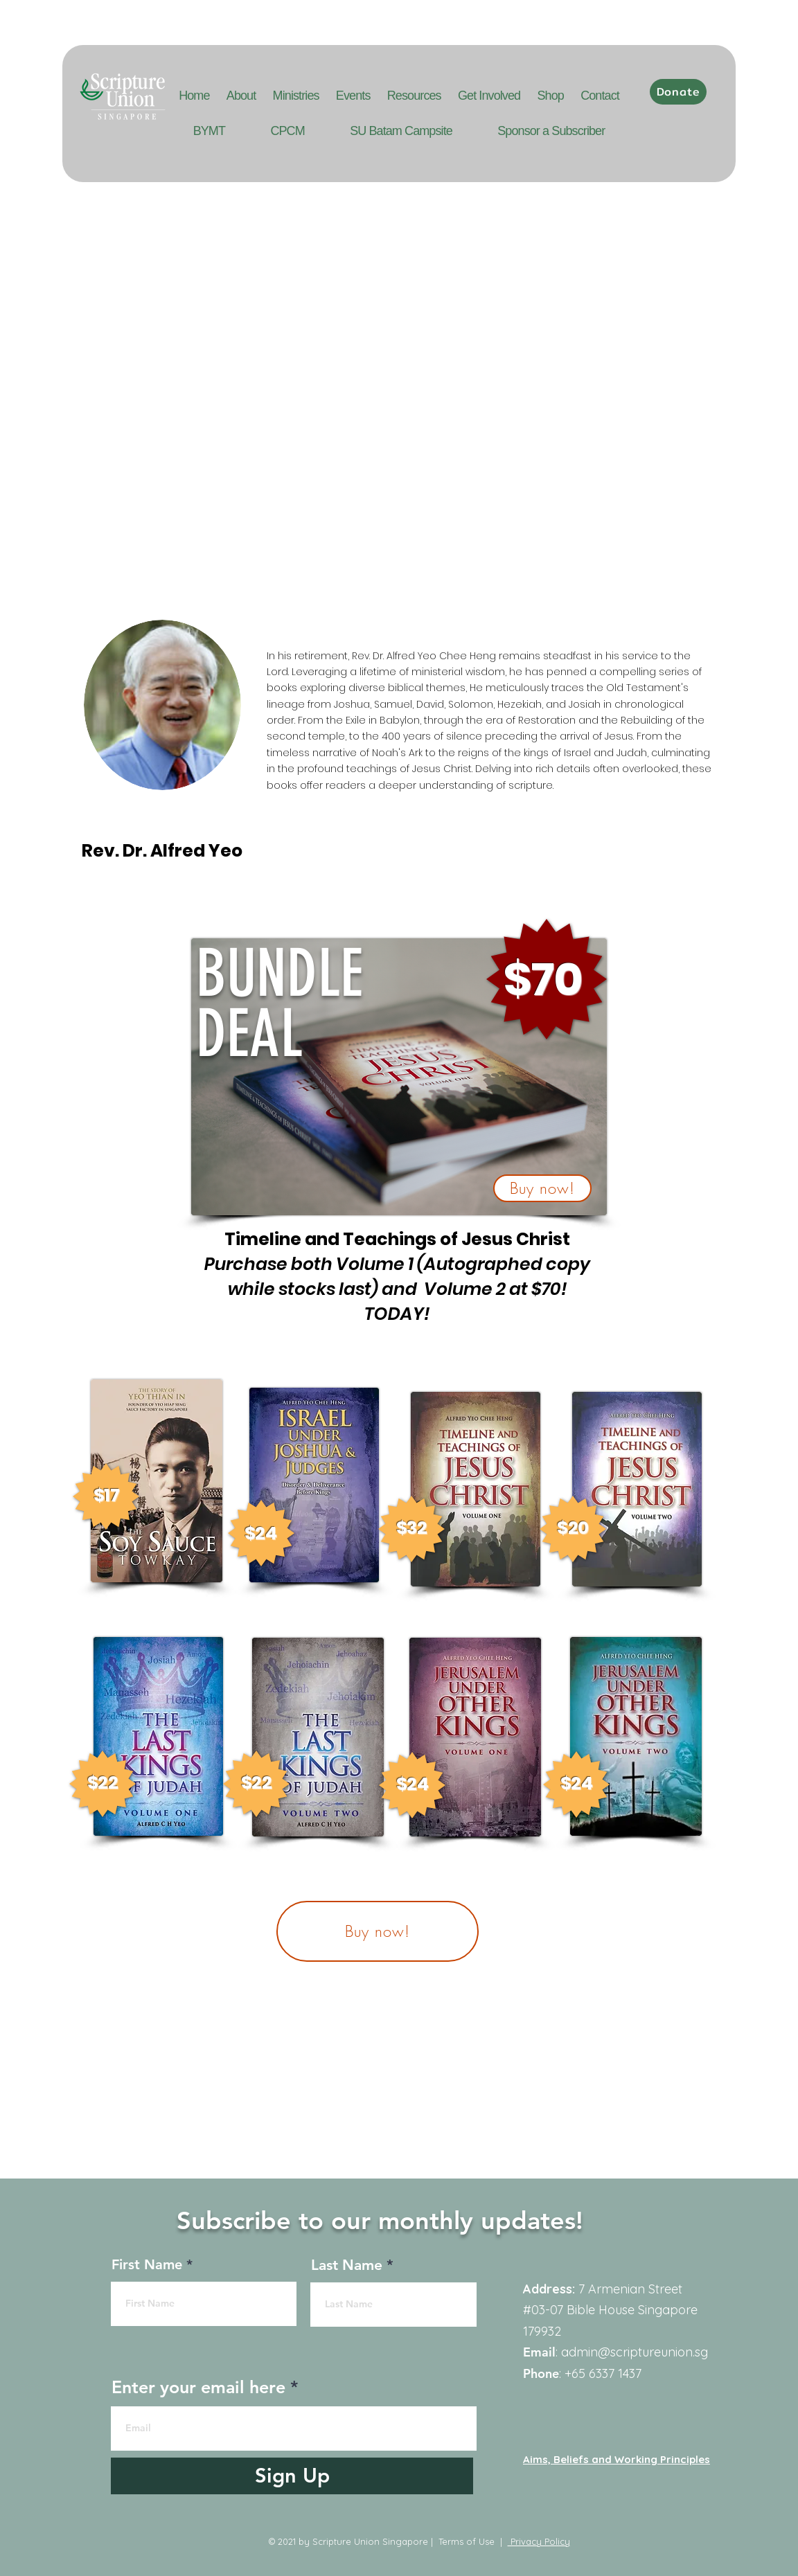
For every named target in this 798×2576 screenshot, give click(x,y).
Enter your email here (198, 2387)
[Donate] (678, 92)
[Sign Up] (292, 2476)
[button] (353, 96)
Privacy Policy (539, 2541)
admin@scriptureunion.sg (634, 2352)
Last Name (346, 2264)
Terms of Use (466, 2541)
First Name (147, 2264)
